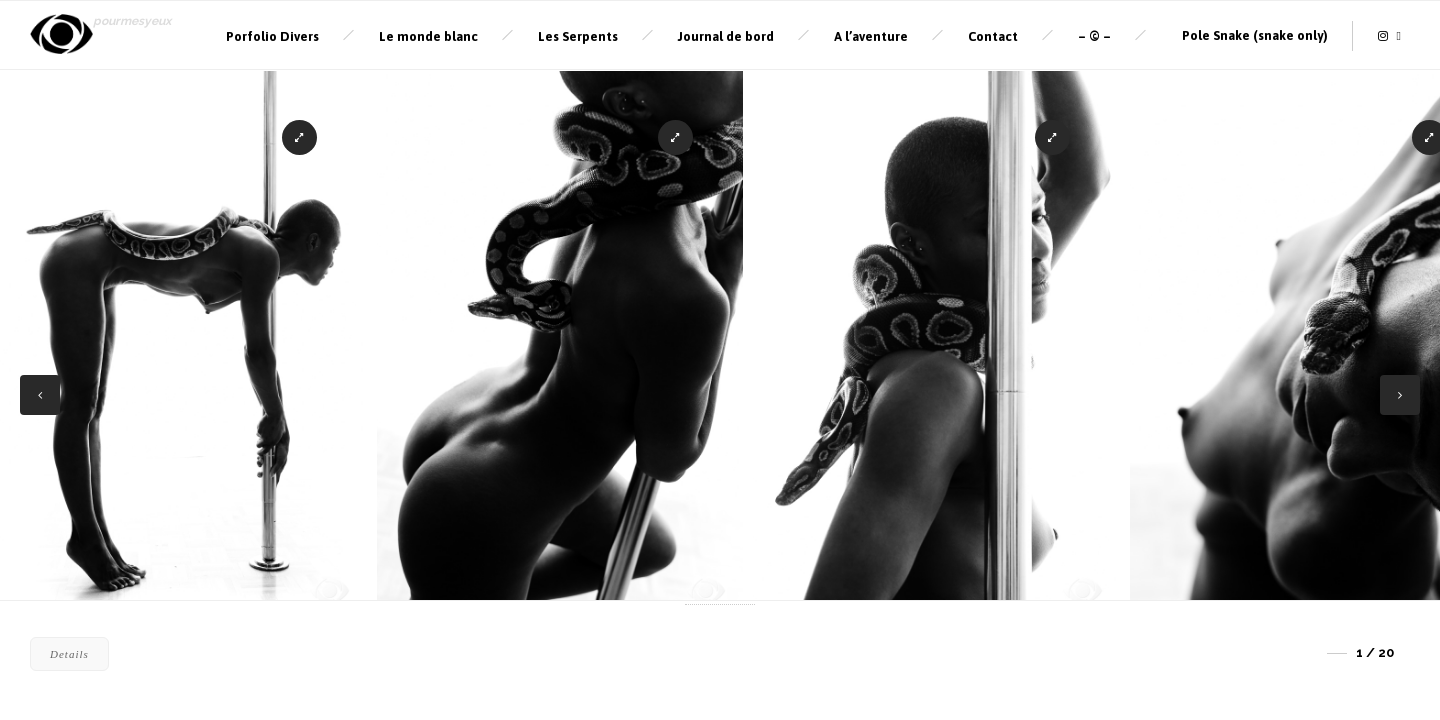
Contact (993, 36)
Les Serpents (578, 36)
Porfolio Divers (272, 36)
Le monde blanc (428, 36)
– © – (1094, 36)
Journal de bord (726, 36)
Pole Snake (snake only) (1255, 35)
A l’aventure (871, 36)
